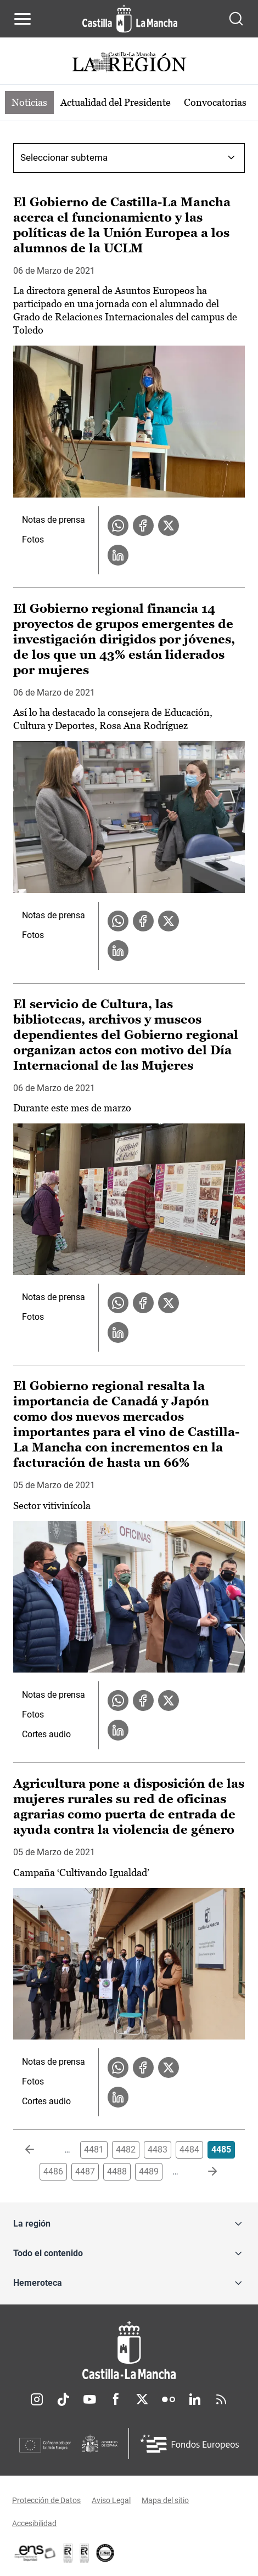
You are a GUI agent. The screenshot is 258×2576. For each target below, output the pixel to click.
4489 (149, 2171)
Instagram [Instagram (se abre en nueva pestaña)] (37, 2399)
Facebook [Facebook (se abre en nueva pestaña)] (116, 2399)
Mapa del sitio (165, 2500)
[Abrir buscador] (236, 18)
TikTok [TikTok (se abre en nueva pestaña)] (63, 2399)
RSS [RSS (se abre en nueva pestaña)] (221, 2399)
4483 (157, 2149)
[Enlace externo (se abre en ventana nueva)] (84, 2553)
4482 (126, 2149)
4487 (85, 2171)
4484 (189, 2149)
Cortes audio (46, 1734)
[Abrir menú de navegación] (22, 18)
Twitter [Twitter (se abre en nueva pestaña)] (142, 2399)
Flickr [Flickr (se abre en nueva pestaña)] (168, 2399)
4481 (94, 2149)
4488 (117, 2171)
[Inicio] (129, 2350)
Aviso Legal (111, 2500)
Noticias (29, 102)
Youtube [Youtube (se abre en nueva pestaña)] (89, 2399)
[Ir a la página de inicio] (129, 18)
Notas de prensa (53, 520)
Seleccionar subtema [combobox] (64, 157)
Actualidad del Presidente (115, 102)
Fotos (33, 539)
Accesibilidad (34, 2523)
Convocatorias (215, 102)
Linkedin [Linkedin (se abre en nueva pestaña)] (195, 2399)
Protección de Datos (46, 2500)
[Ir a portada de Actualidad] (129, 63)
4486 (53, 2171)
